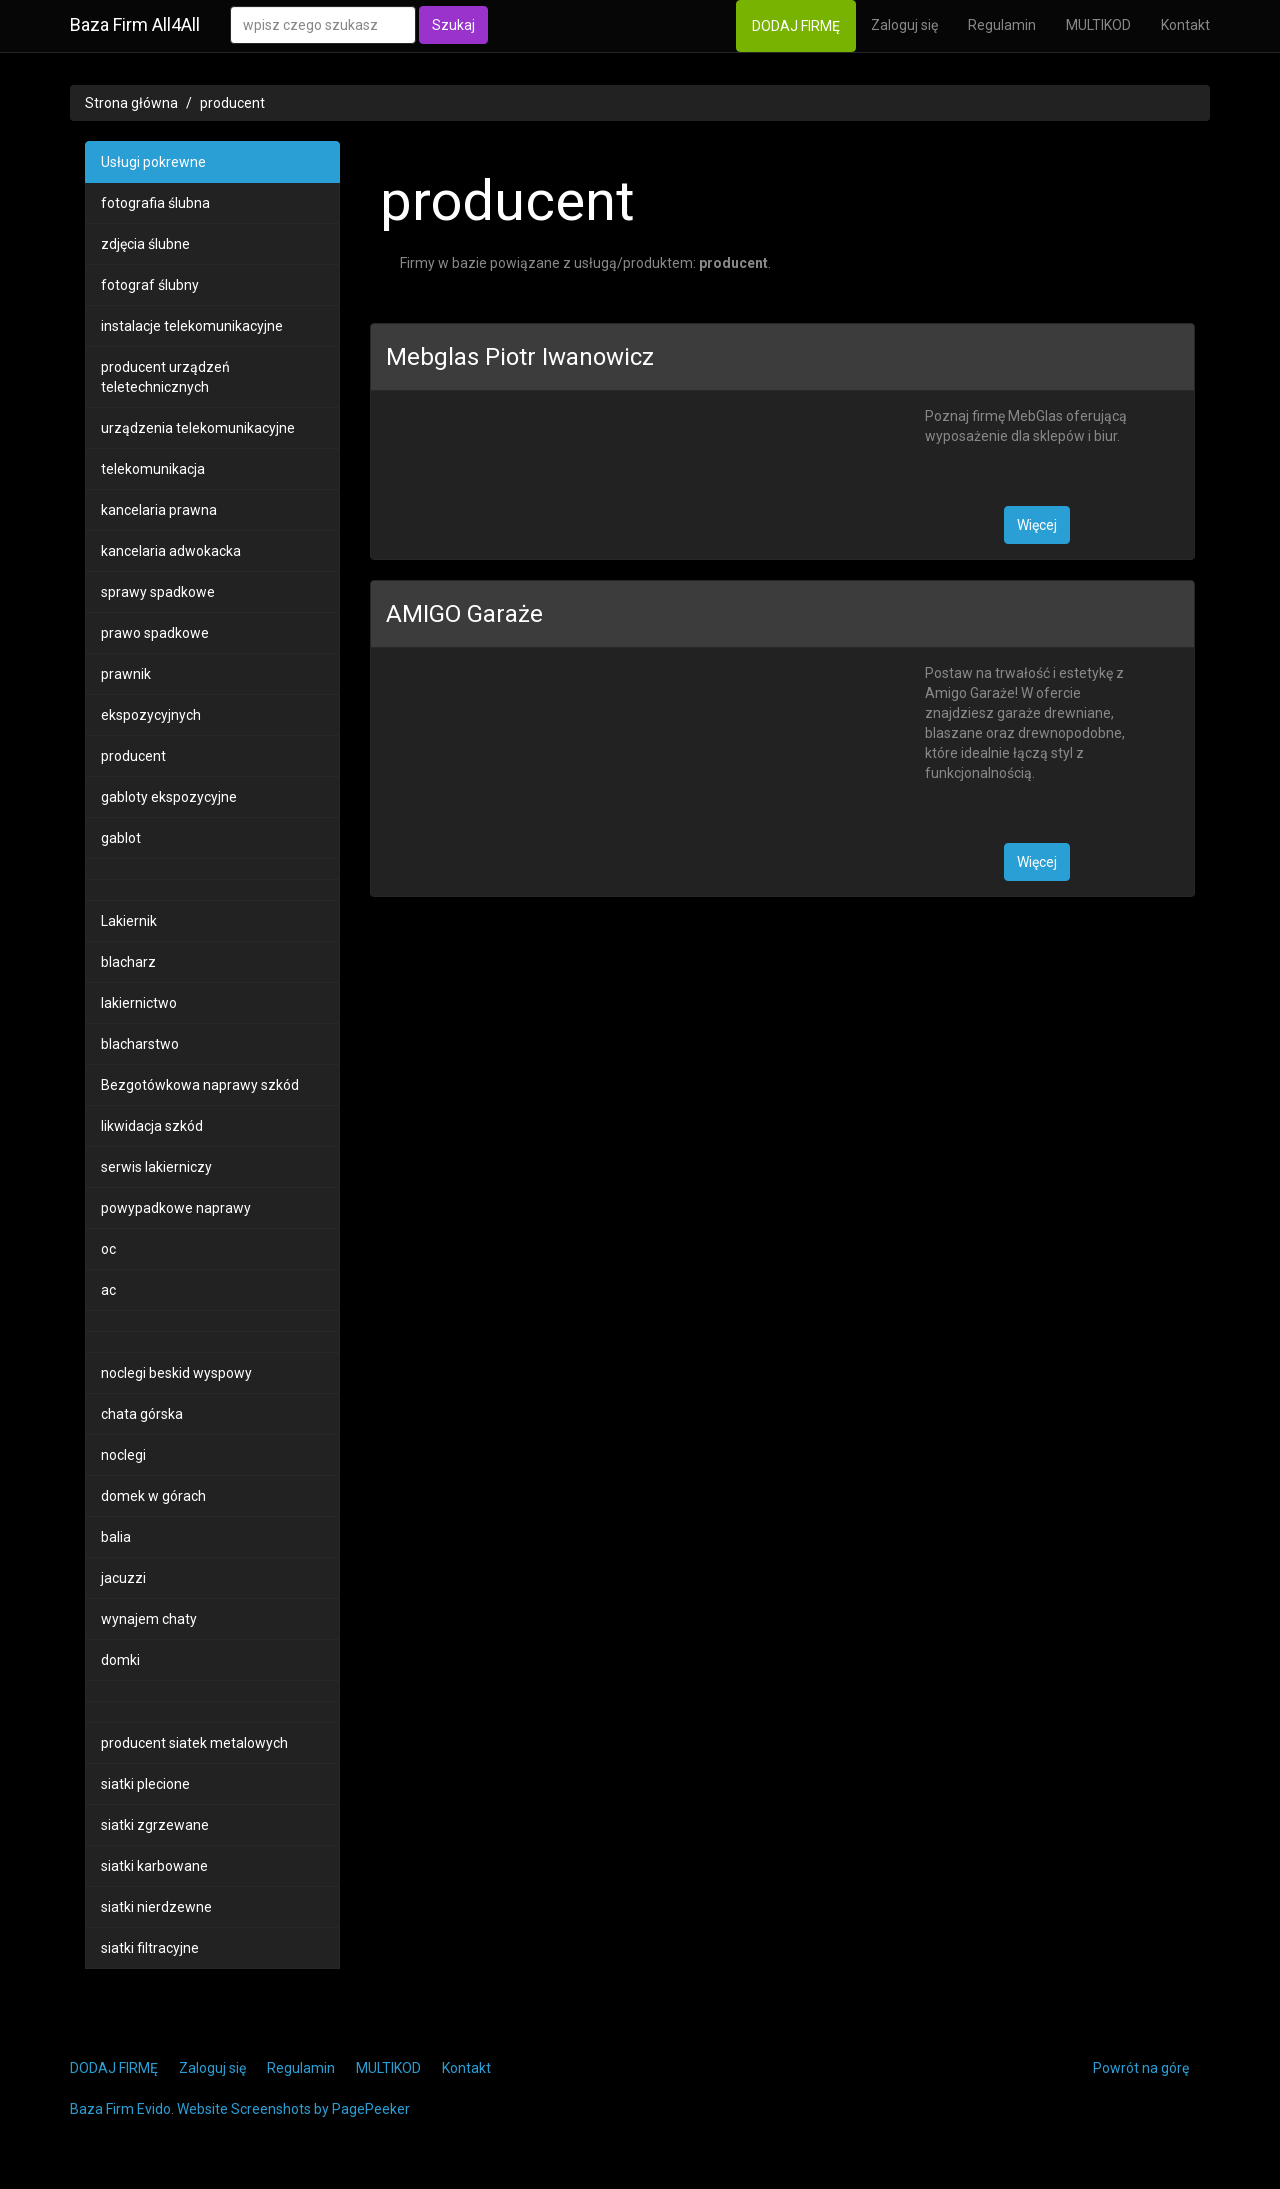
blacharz (128, 962)
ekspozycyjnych (151, 715)
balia (116, 1537)
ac (108, 1290)
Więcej (1037, 525)
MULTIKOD (1098, 25)
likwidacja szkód (152, 1126)
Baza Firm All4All (135, 24)
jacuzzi (123, 1578)
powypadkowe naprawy (176, 1208)
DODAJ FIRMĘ (796, 26)
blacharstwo (140, 1044)
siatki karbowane (154, 1866)
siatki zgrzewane (155, 1825)
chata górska (142, 1414)
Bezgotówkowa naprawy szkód (200, 1085)
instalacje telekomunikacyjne (192, 326)
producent (232, 103)
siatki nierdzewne (156, 1907)
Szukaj (453, 25)
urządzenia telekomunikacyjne (198, 428)
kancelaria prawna (159, 510)
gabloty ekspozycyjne (169, 797)
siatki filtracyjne (150, 1948)
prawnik (126, 674)
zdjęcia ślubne (145, 244)
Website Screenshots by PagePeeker (293, 2109)
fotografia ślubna (155, 203)
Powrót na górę (1141, 2068)
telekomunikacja (153, 469)
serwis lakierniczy (156, 1167)
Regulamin (1002, 25)
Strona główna (131, 103)
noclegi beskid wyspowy (176, 1373)
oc (108, 1249)
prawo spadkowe (155, 633)
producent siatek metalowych (194, 1743)
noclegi (123, 1455)
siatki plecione (145, 1784)
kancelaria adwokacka (171, 551)
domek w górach (153, 1496)
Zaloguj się (904, 25)
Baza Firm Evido (120, 2109)
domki (120, 1660)
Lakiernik (129, 921)
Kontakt (1185, 25)
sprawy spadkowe (158, 592)
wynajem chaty (149, 1619)
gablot (121, 838)
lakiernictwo (139, 1003)
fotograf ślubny (150, 285)
